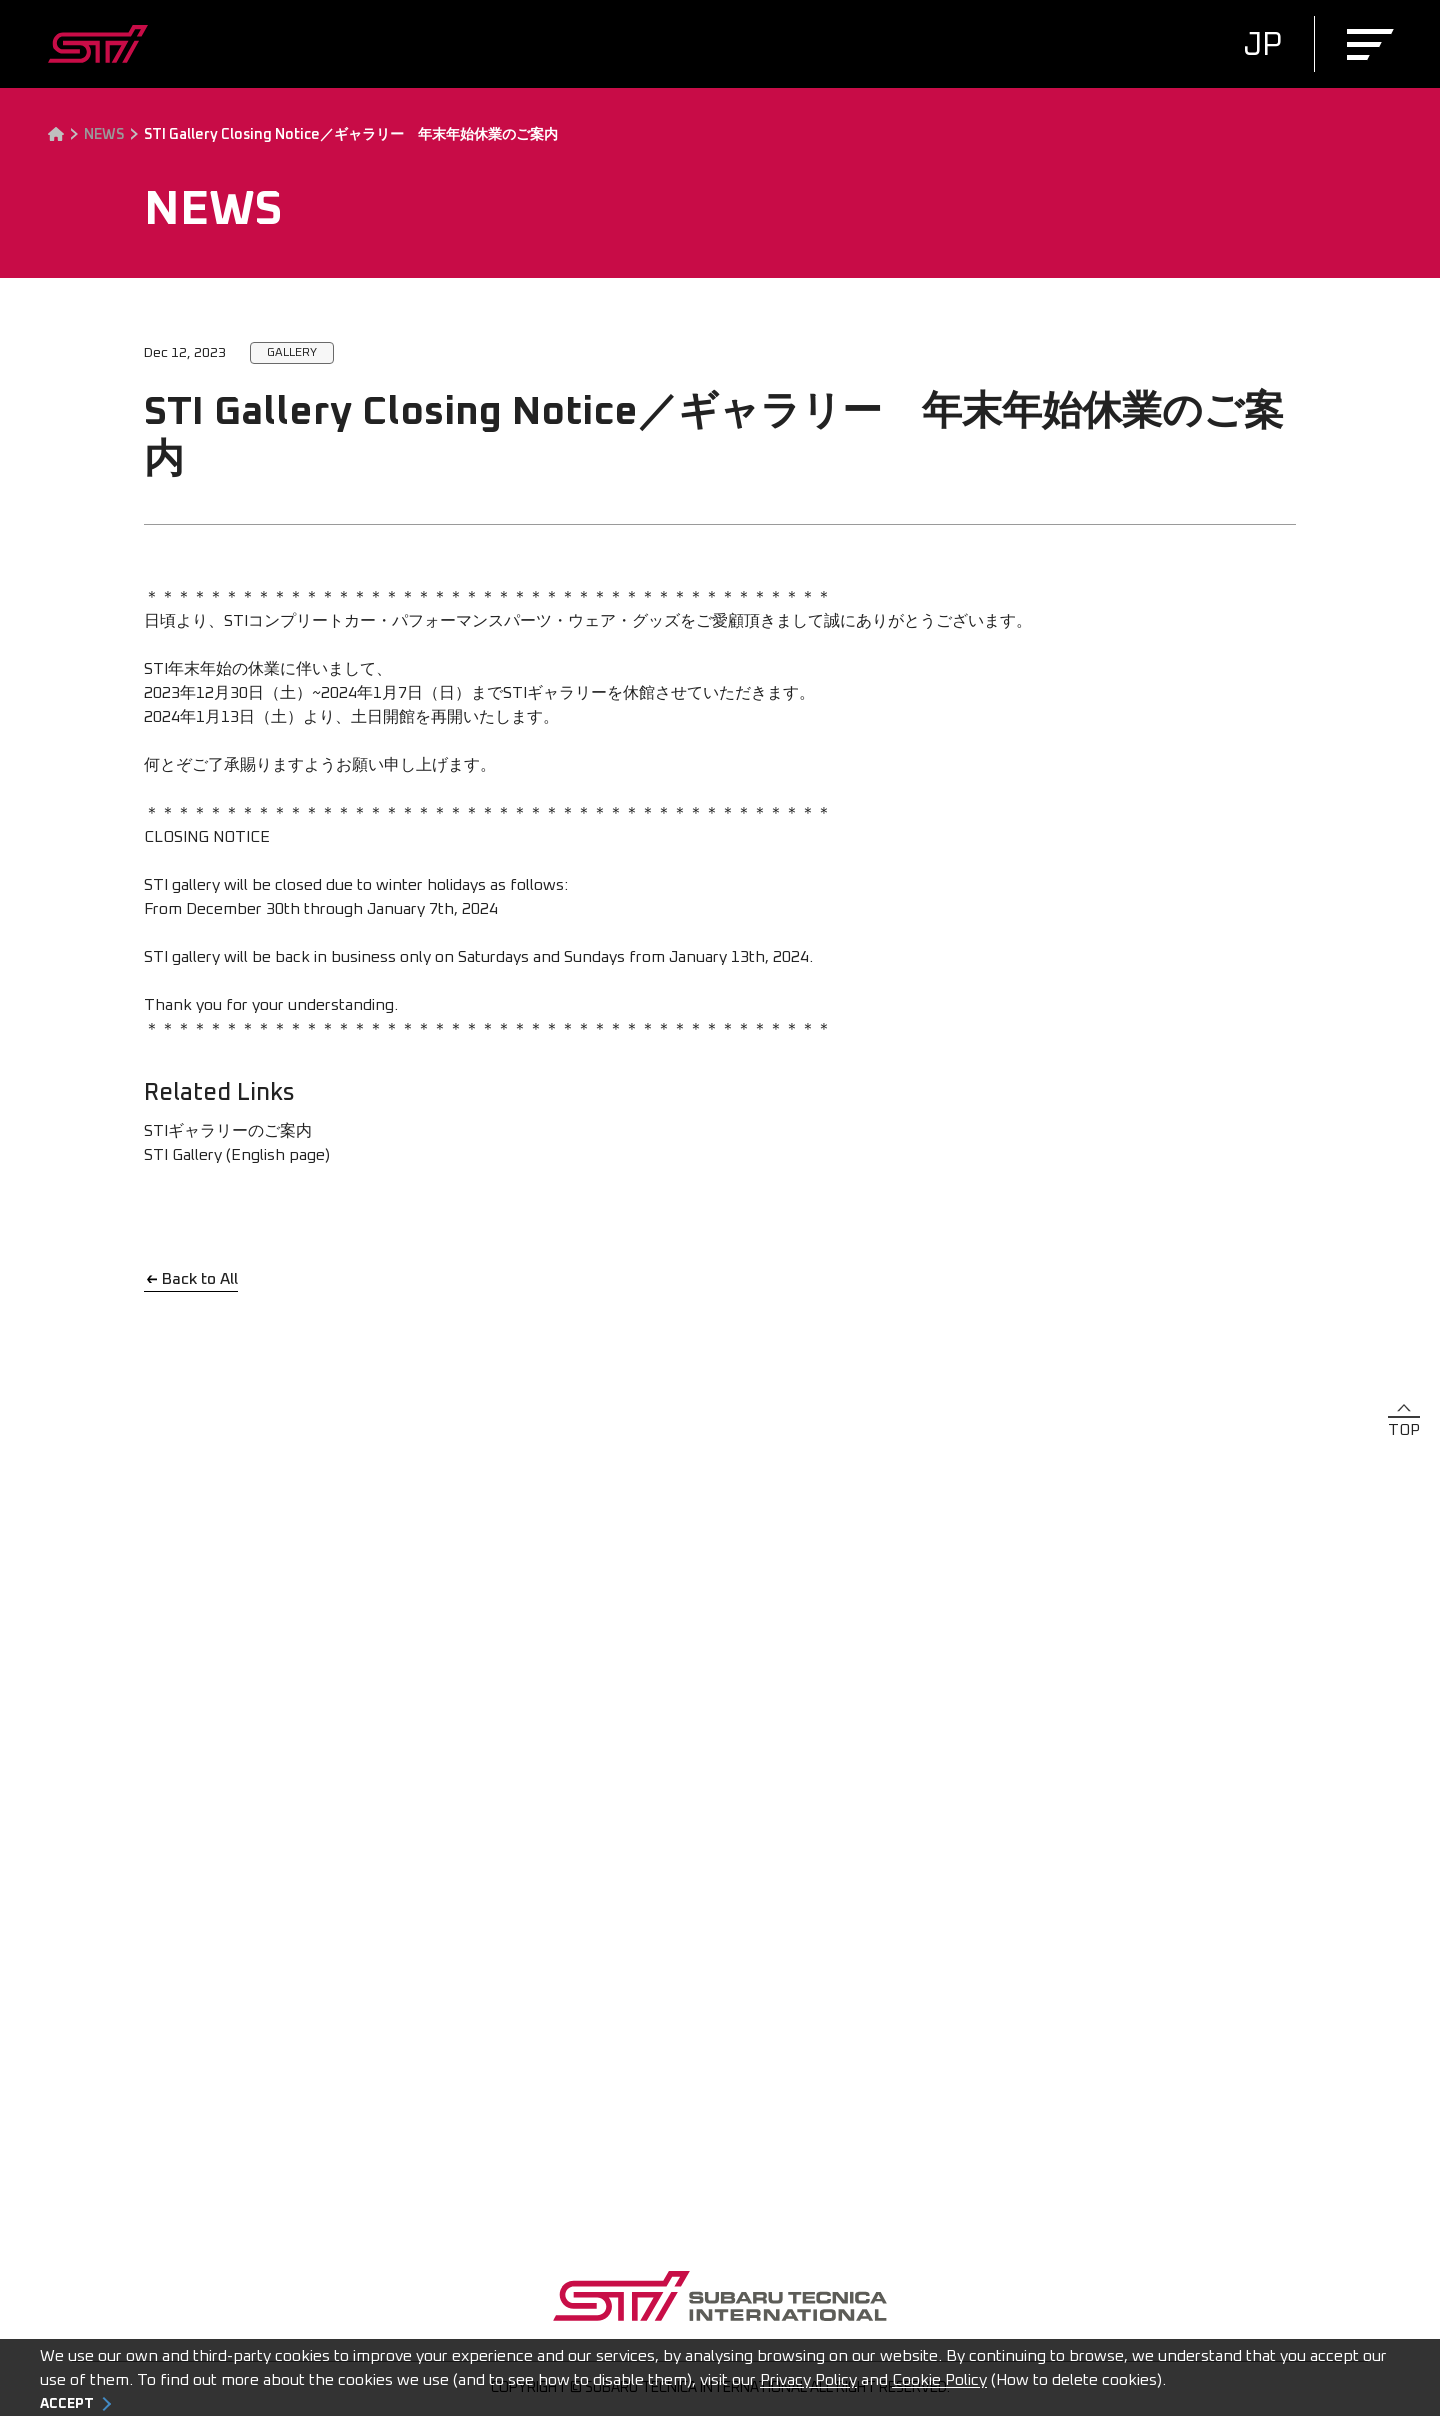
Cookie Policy (939, 2380)
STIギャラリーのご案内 (228, 1131)
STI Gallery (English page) (237, 1155)
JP (1262, 46)
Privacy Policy (808, 2380)
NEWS (104, 135)
